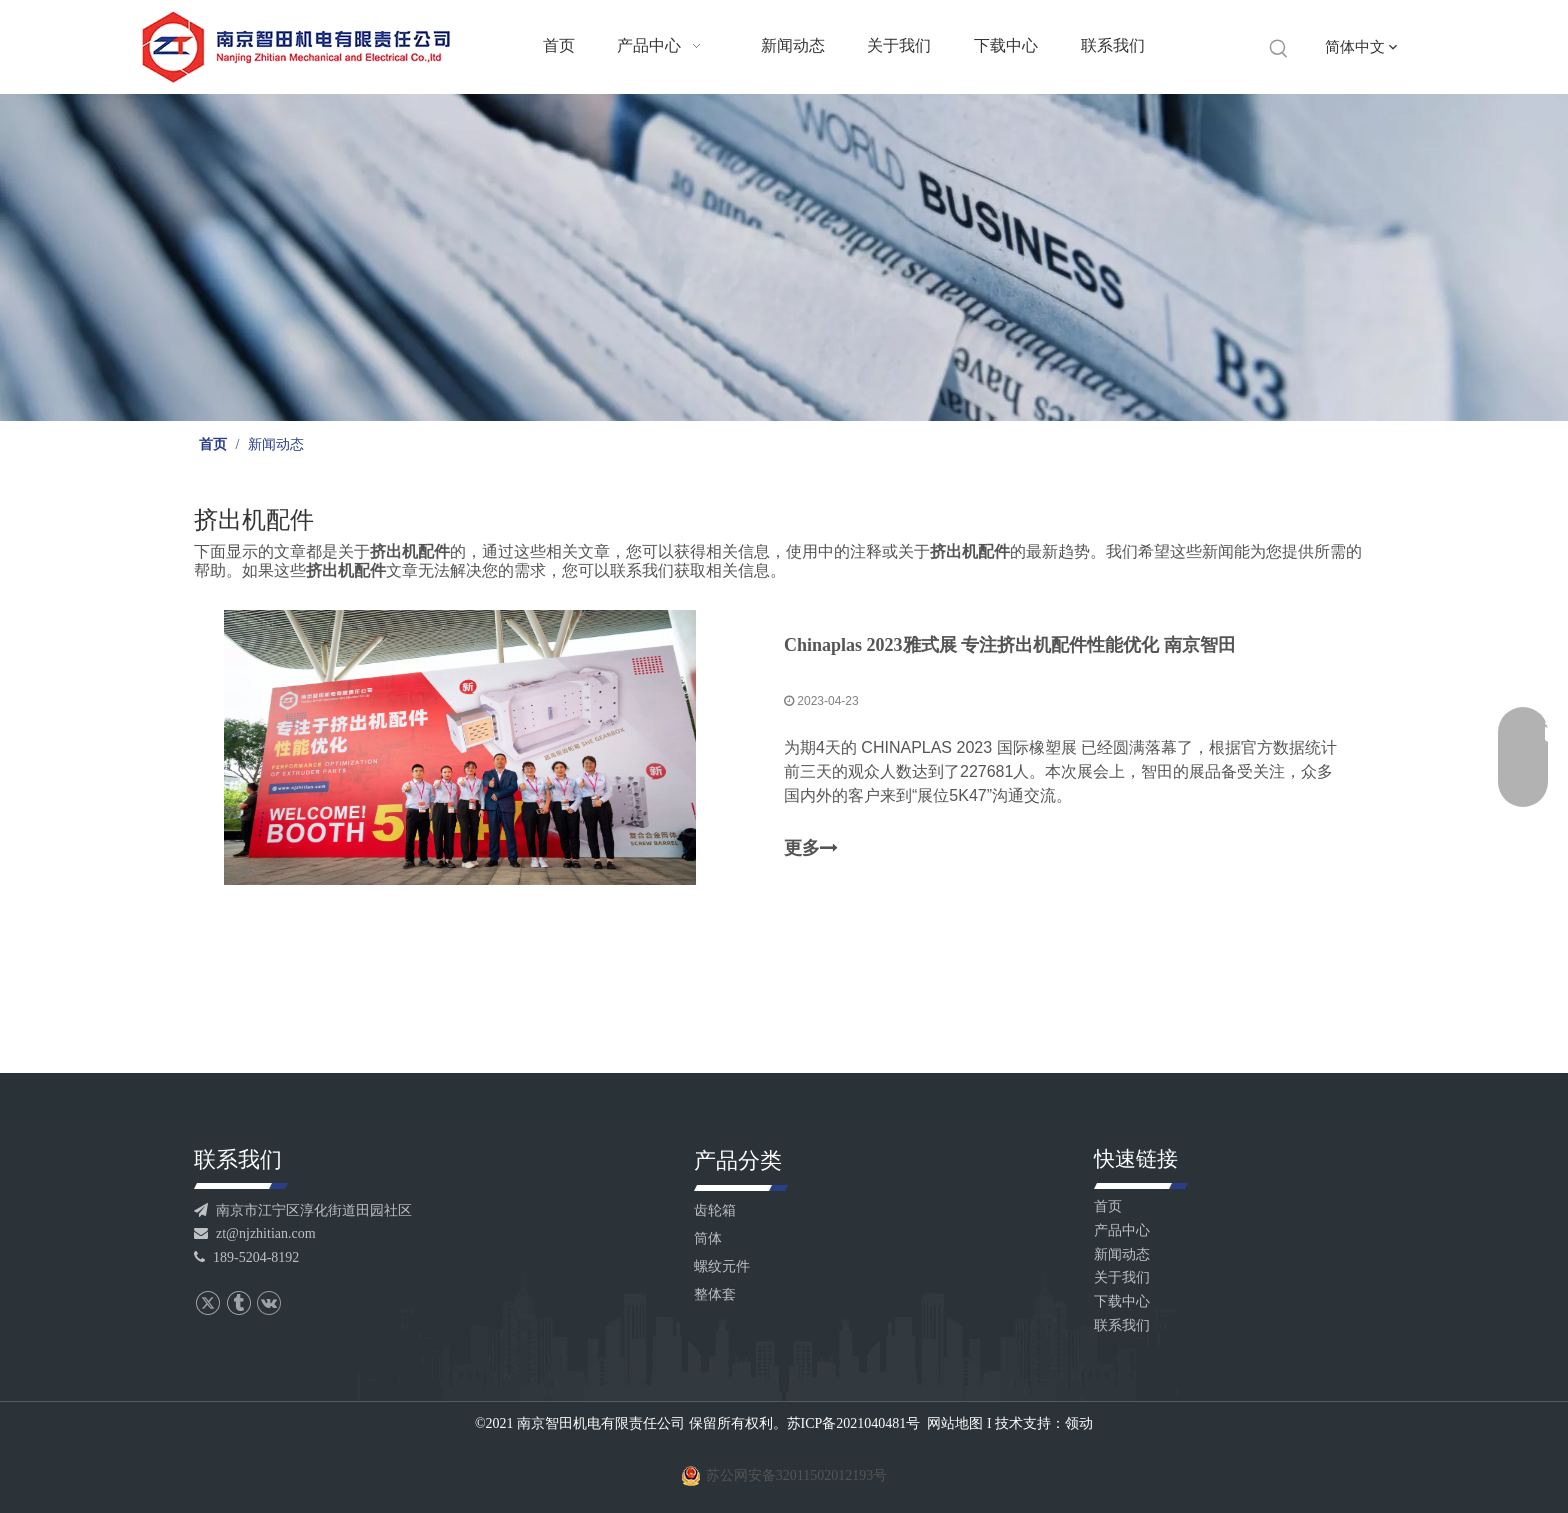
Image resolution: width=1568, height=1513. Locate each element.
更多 (811, 849)
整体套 (715, 1294)
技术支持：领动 (1044, 1423)
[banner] (784, 257)
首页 (1108, 1206)
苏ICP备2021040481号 (854, 1423)
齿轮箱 (715, 1210)
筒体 (708, 1238)
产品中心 (1122, 1230)
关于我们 (1122, 1277)
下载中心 (1122, 1301)
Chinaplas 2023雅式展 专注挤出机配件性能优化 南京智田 (1010, 645)
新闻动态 (1122, 1254)
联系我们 (1122, 1325)
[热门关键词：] (1279, 49)
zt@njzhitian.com (255, 1233)
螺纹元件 (722, 1266)
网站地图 (955, 1423)
